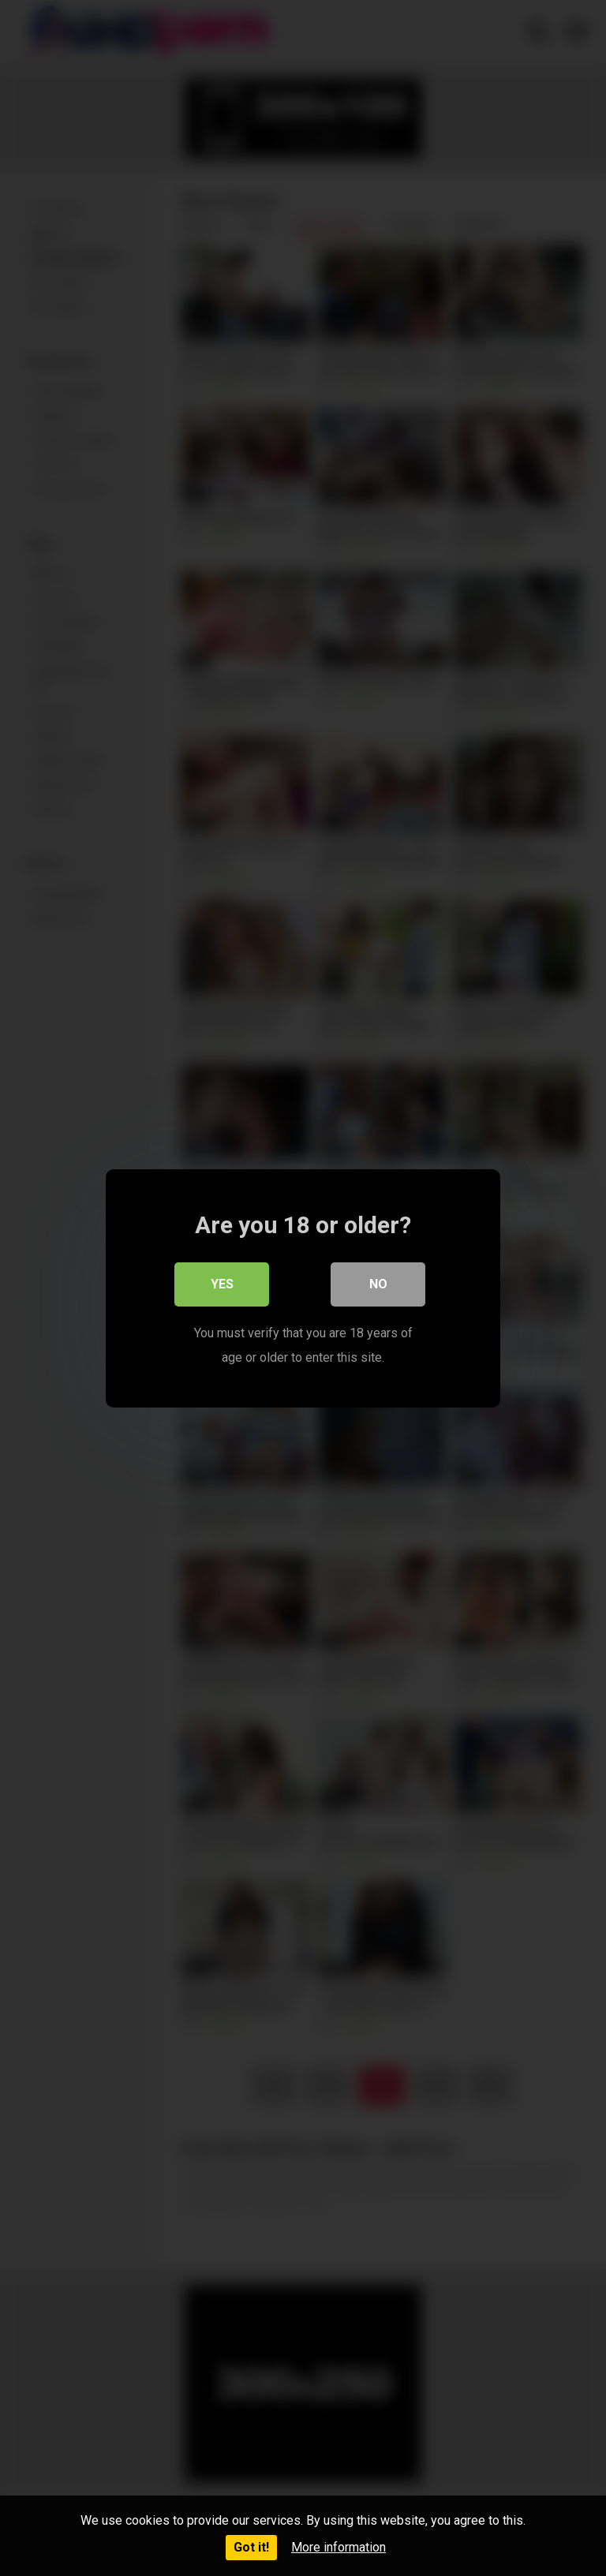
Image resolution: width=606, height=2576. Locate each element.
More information (338, 2547)
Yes (222, 1284)
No (378, 1284)
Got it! (251, 2547)
